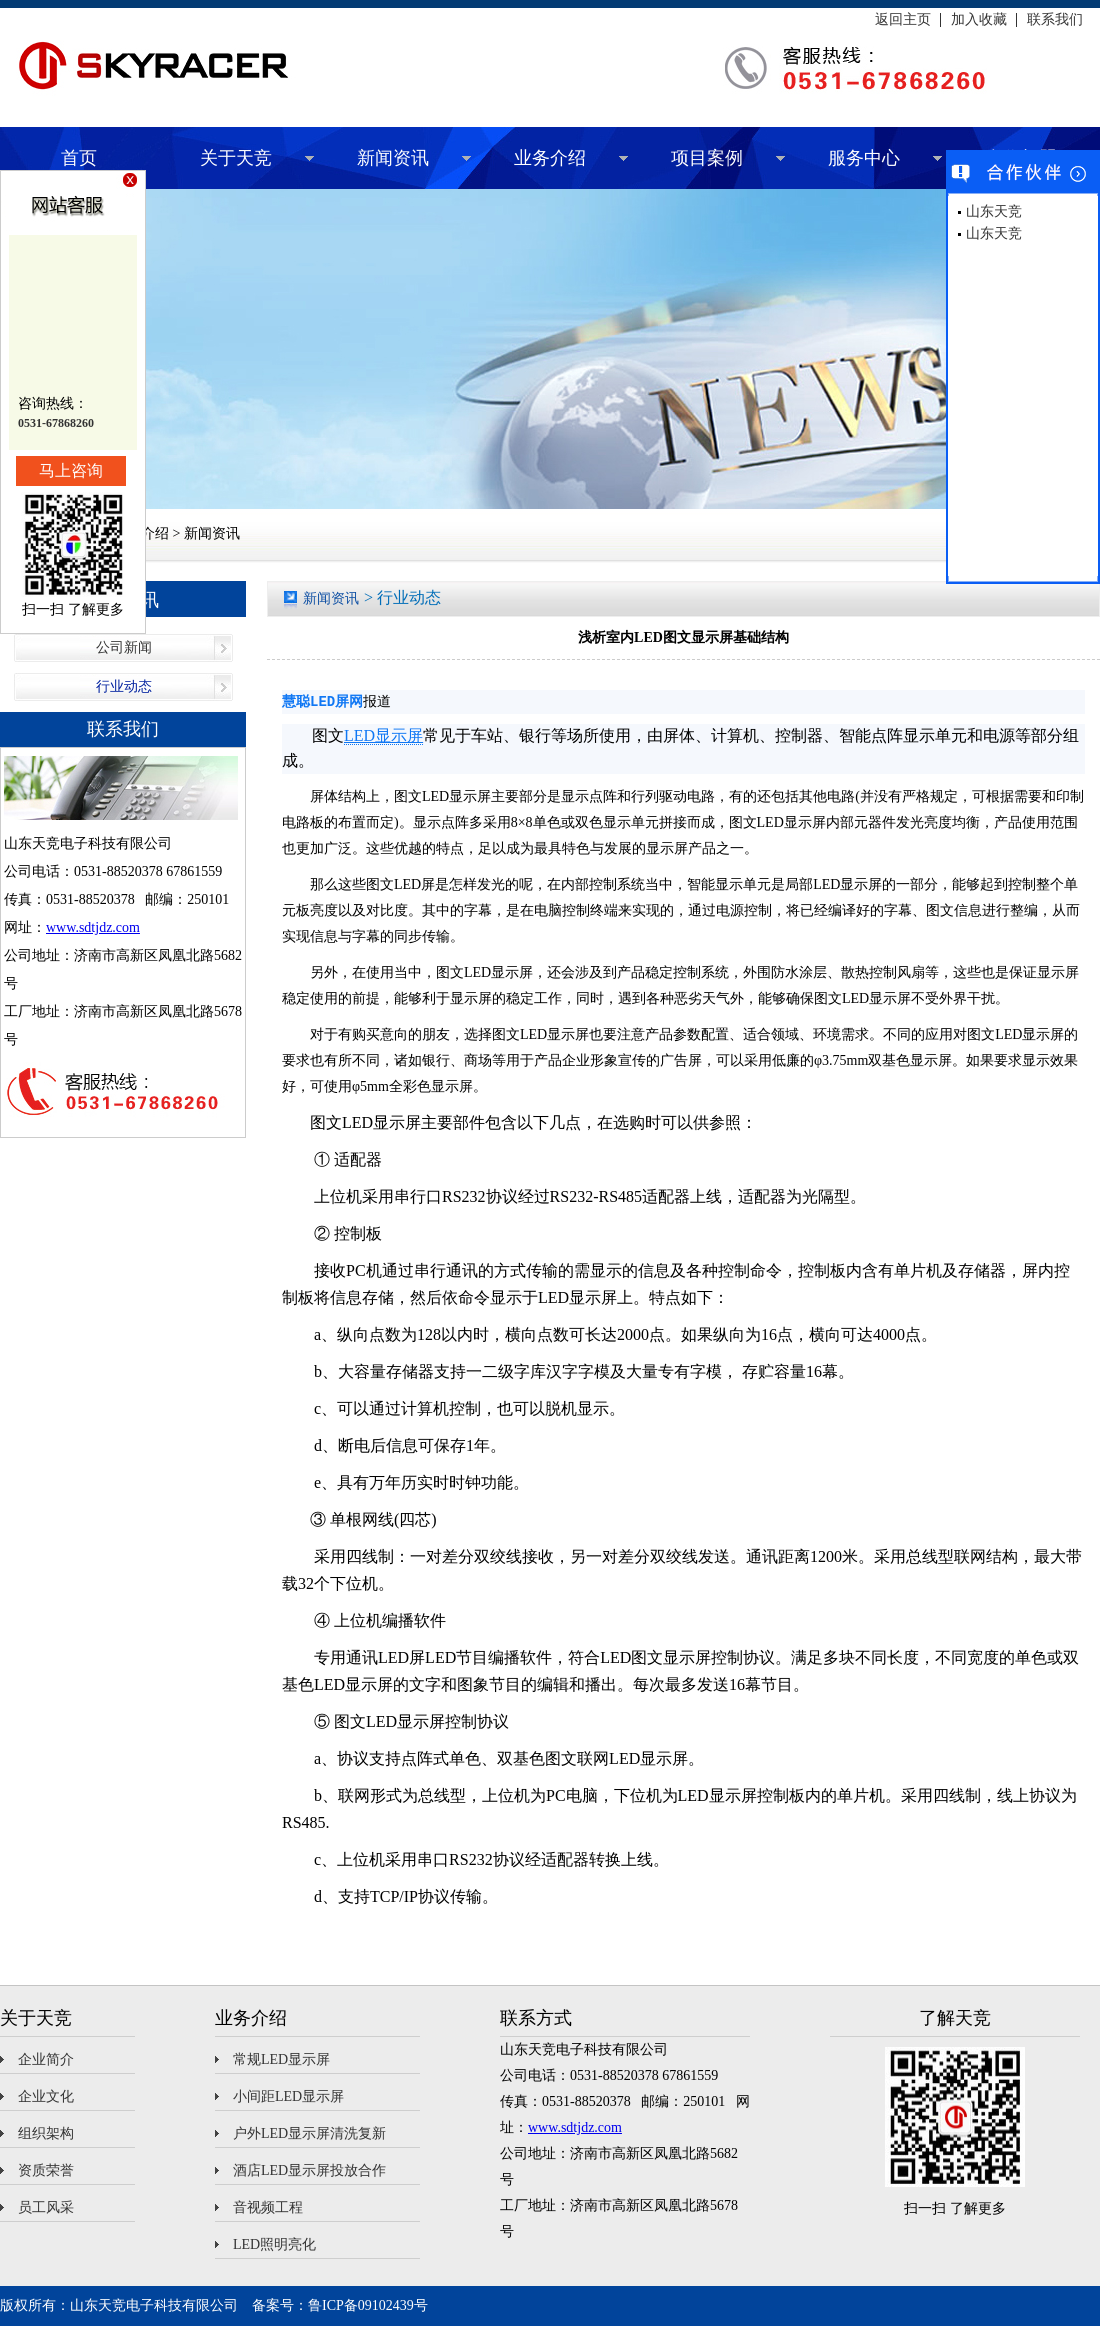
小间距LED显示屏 (288, 2096)
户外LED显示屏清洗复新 (309, 2133)
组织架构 (46, 2133)
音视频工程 (268, 2207)
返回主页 (903, 20)
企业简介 (46, 2059)
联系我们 (1055, 20)
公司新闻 (124, 647)
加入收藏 (979, 20)
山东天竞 (994, 211)
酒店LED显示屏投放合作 (309, 2170)
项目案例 (707, 158)
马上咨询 (71, 470)
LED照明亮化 (274, 2244)
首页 (79, 158)
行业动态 (124, 686)
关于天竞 (236, 158)
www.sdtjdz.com (93, 927)
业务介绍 (550, 158)
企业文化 (46, 2096)
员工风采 (46, 2207)
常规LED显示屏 (281, 2059)
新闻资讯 (393, 158)
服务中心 (864, 158)
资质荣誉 (46, 2170)
